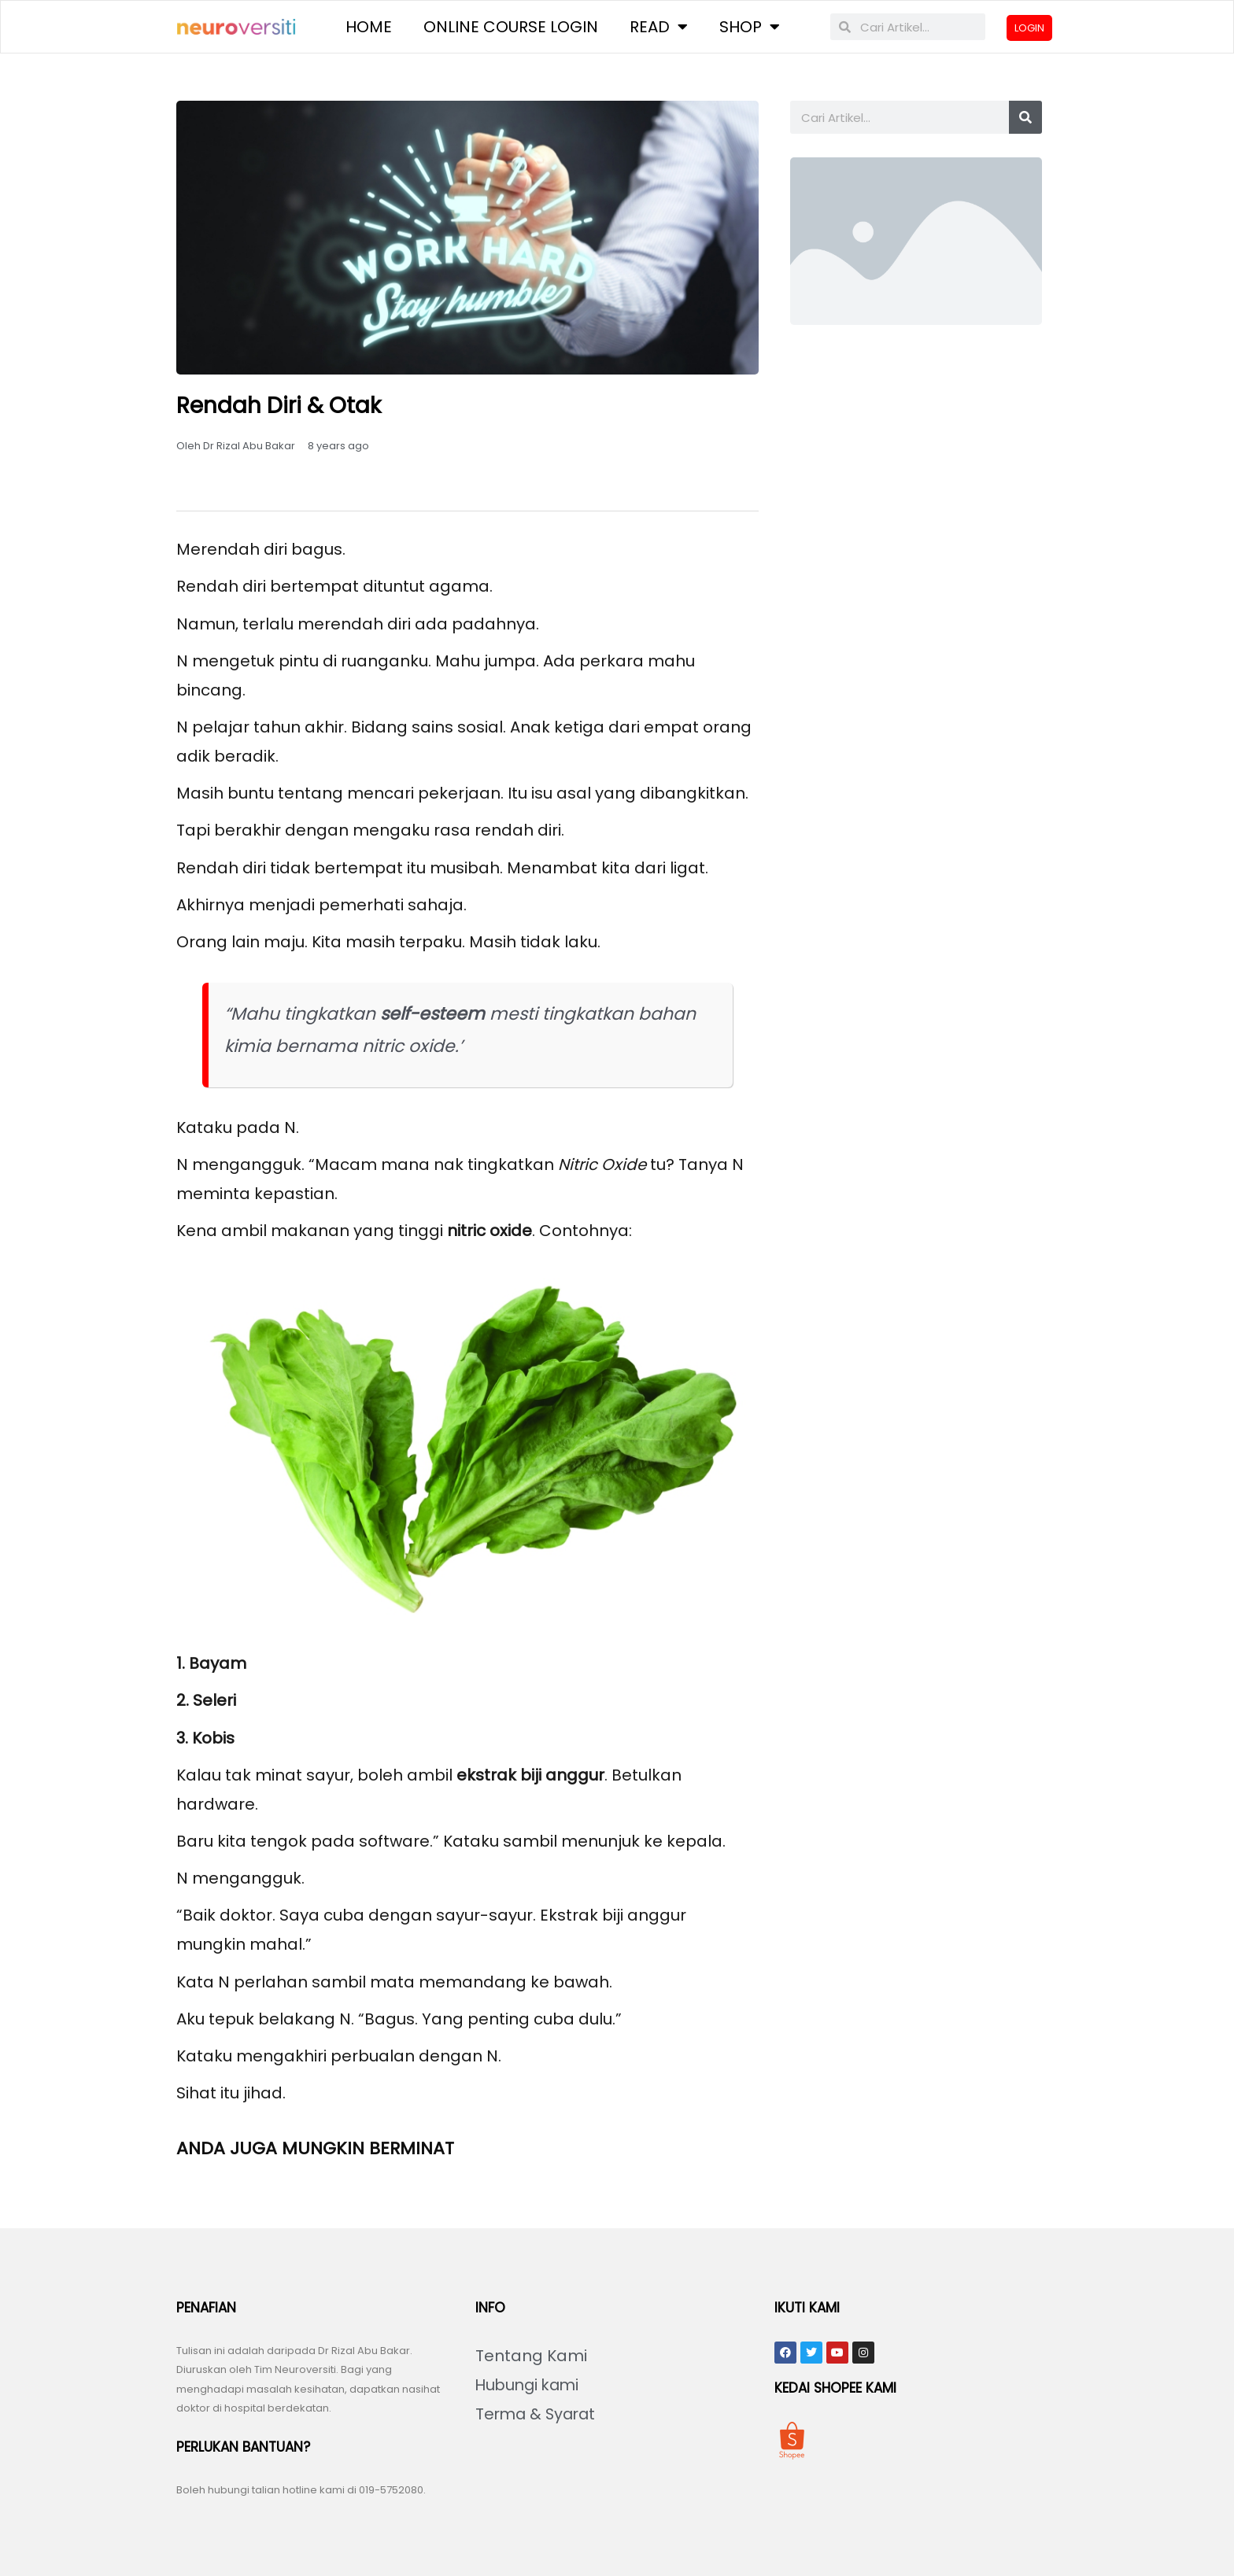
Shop (749, 28)
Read (659, 28)
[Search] (1025, 120)
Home (368, 28)
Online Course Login (510, 28)
